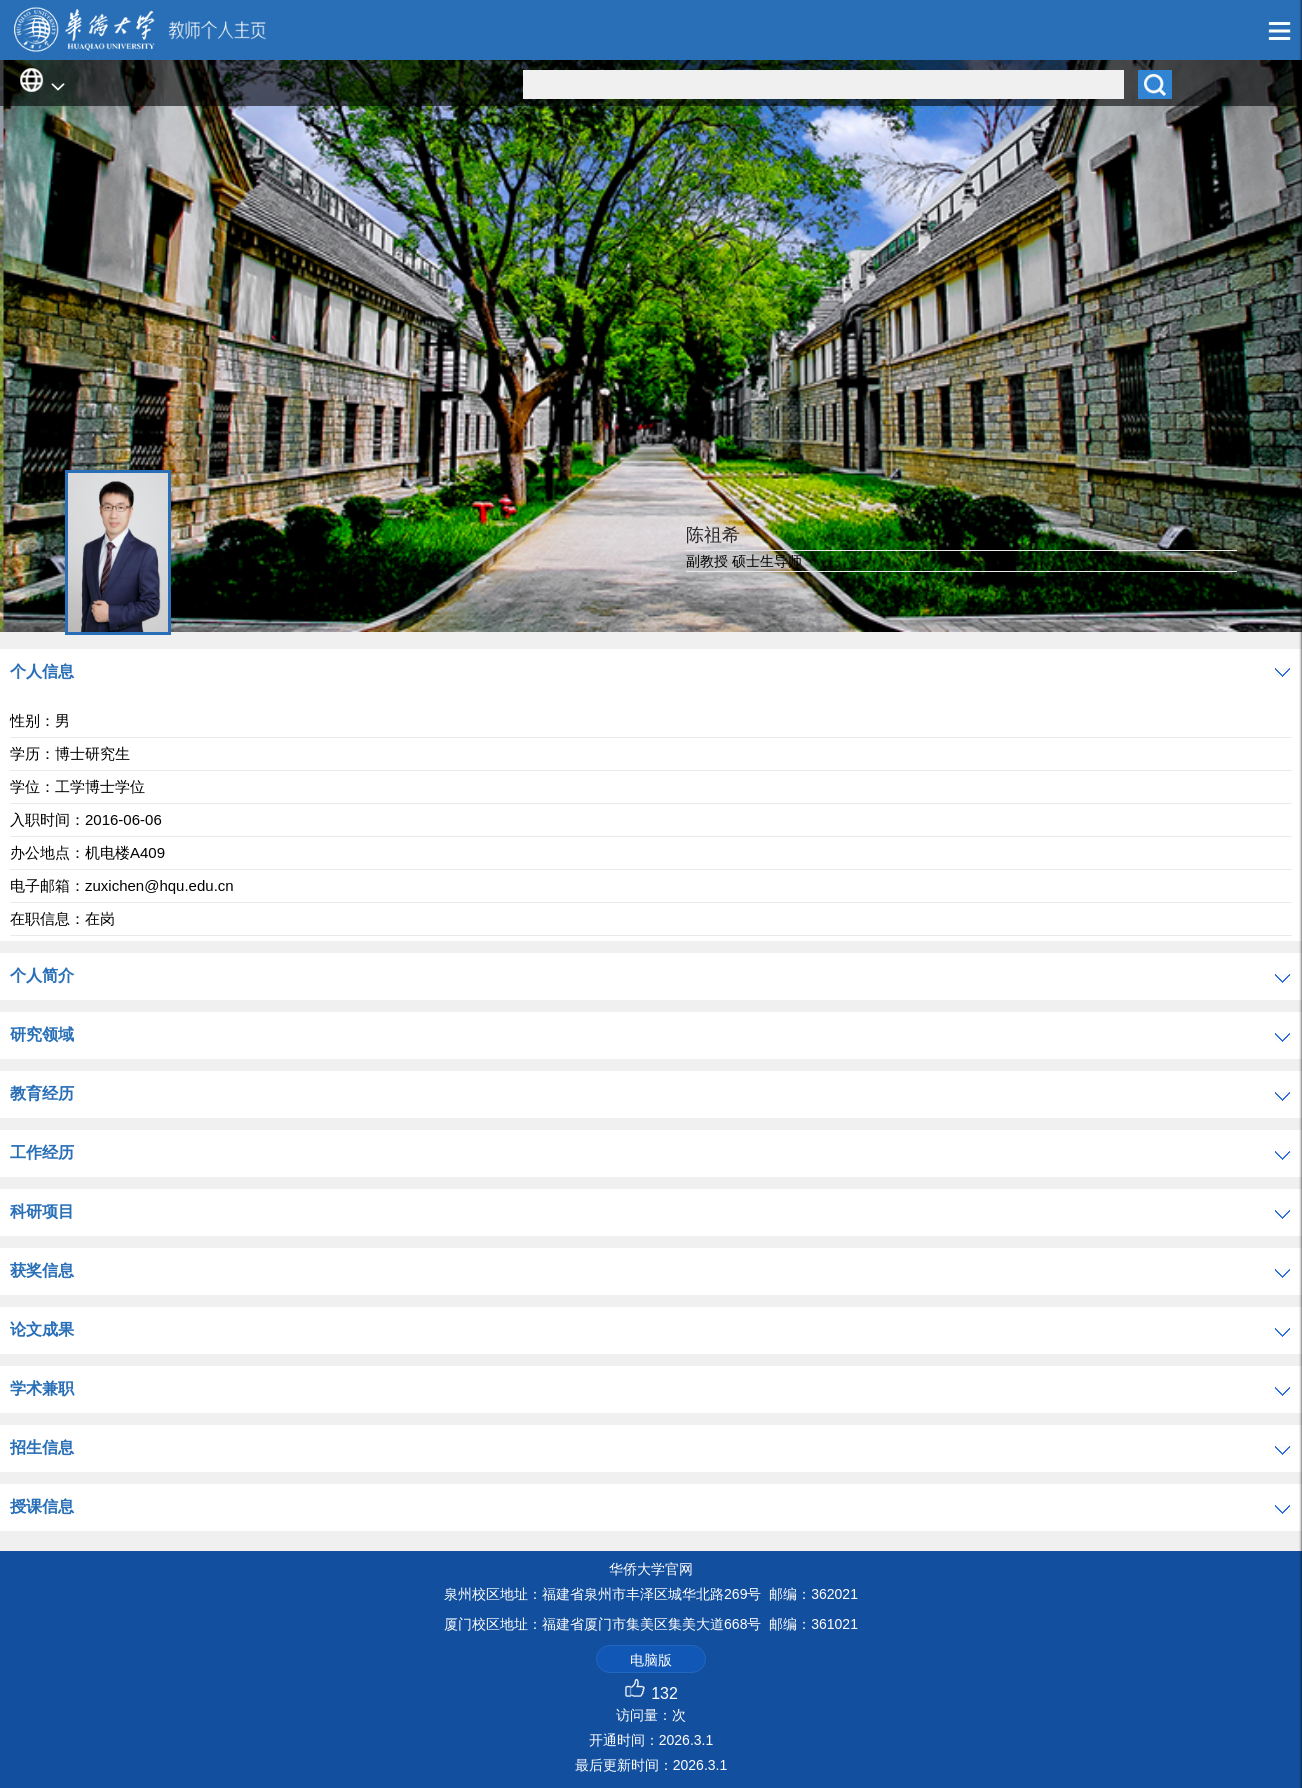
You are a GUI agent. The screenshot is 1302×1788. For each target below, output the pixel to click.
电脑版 (651, 1660)
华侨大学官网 (651, 1569)
